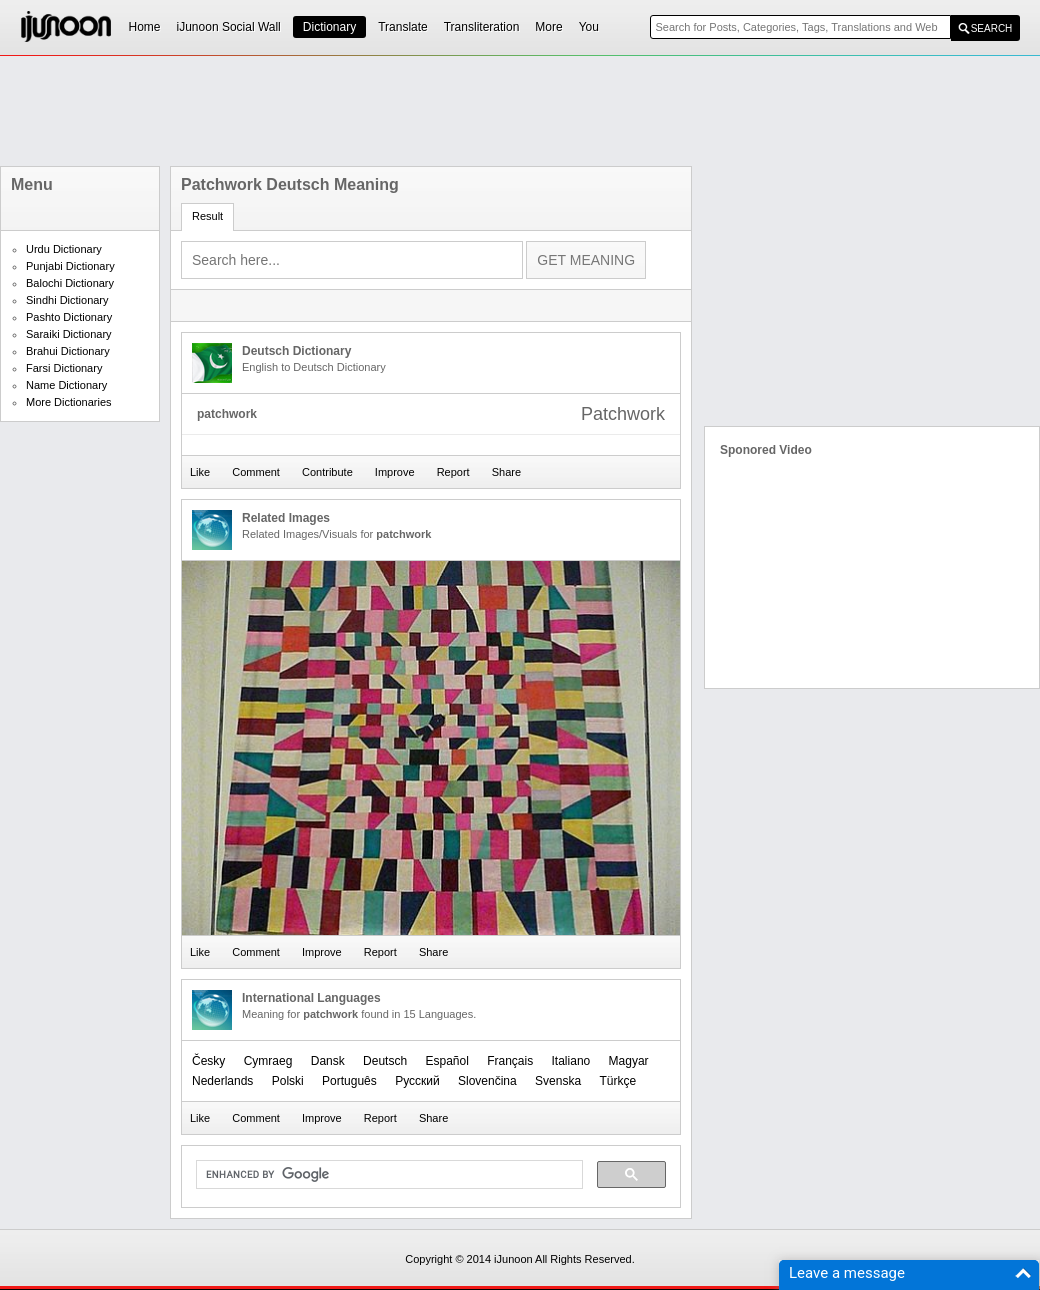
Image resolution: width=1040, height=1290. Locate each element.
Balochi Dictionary (70, 283)
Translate (403, 27)
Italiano (571, 1061)
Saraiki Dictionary (69, 334)
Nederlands (222, 1081)
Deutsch (385, 1061)
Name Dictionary (66, 385)
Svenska (558, 1081)
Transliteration (482, 27)
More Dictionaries (69, 402)
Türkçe (617, 1081)
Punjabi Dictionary (70, 266)
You (589, 27)
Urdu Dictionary (64, 249)
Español (446, 1061)
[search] (387, 1175)
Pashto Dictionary (69, 317)
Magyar (629, 1061)
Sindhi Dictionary (67, 300)
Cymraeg (268, 1061)
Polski (288, 1081)
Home (145, 27)
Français (510, 1061)
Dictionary (329, 27)
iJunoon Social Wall (229, 27)
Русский (417, 1081)
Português (349, 1081)
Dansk (328, 1061)
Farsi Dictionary (64, 368)
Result (207, 216)
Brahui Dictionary (68, 351)
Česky (208, 1061)
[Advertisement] (520, 111)
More (548, 27)
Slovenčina (487, 1081)
